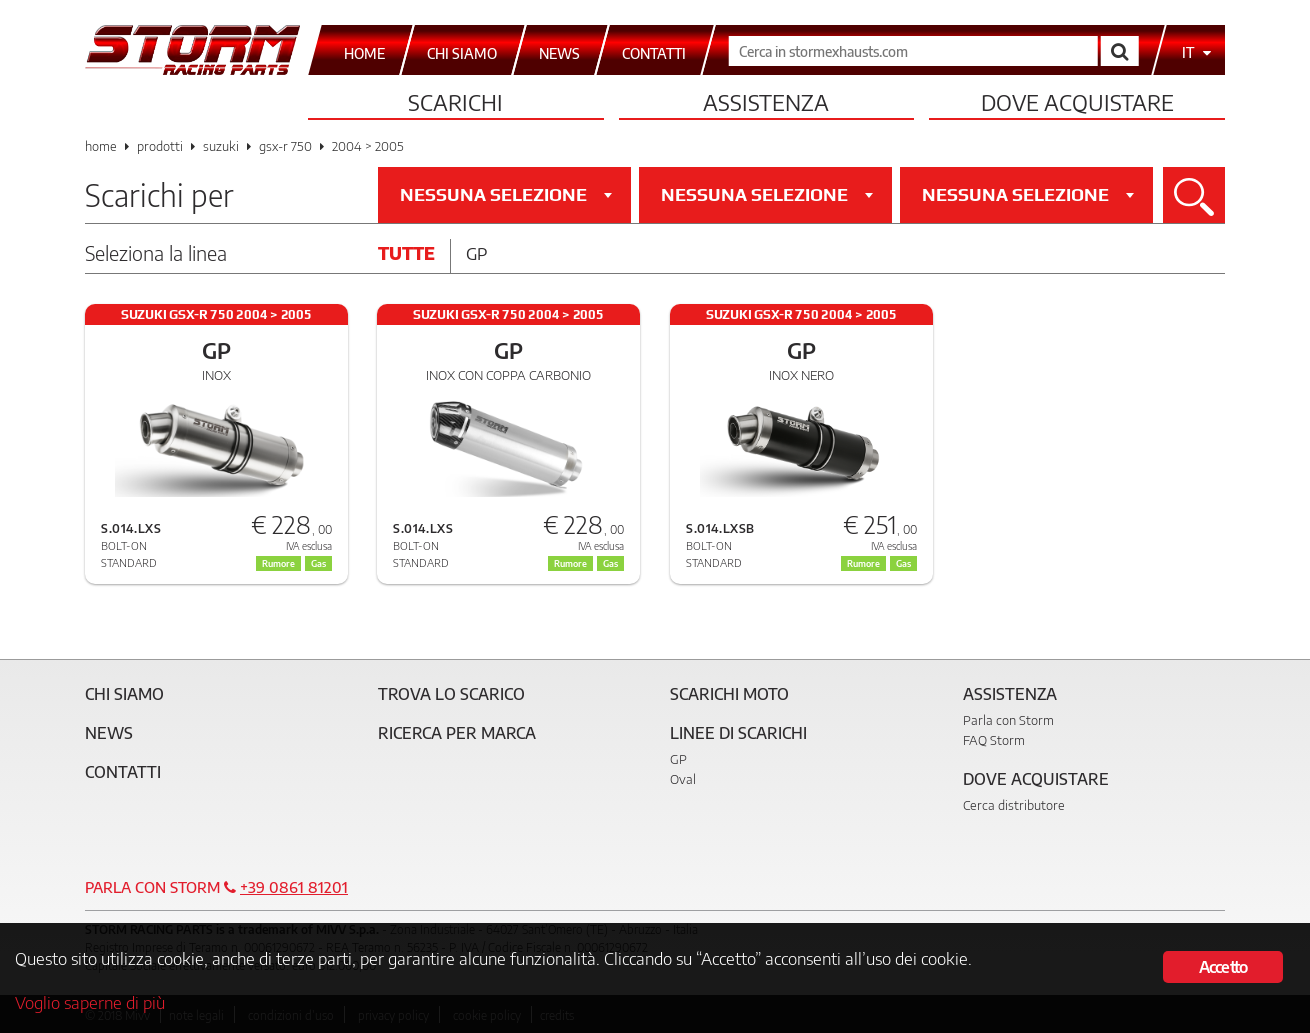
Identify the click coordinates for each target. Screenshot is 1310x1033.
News (109, 733)
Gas (610, 563)
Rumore (570, 563)
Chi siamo (124, 694)
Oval (683, 779)
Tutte (406, 253)
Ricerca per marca (457, 733)
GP (678, 759)
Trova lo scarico (451, 694)
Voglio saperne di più (90, 1003)
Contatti (123, 772)
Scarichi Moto (729, 694)
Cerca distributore (1014, 805)
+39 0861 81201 (294, 887)
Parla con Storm (1008, 720)
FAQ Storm (994, 740)
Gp (476, 253)
